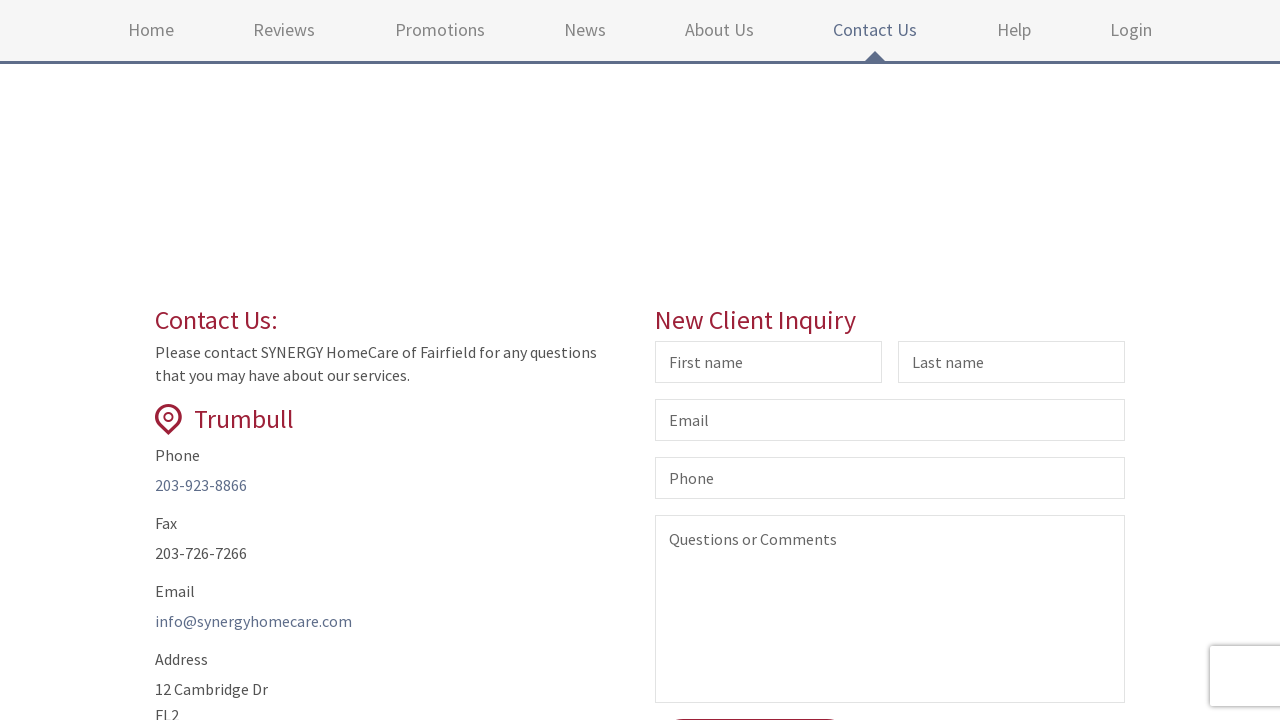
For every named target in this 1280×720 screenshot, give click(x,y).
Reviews (284, 29)
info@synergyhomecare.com (253, 621)
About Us (719, 29)
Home (151, 29)
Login (1131, 29)
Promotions (440, 29)
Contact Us (875, 29)
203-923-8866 (201, 485)
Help (1014, 29)
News (585, 29)
